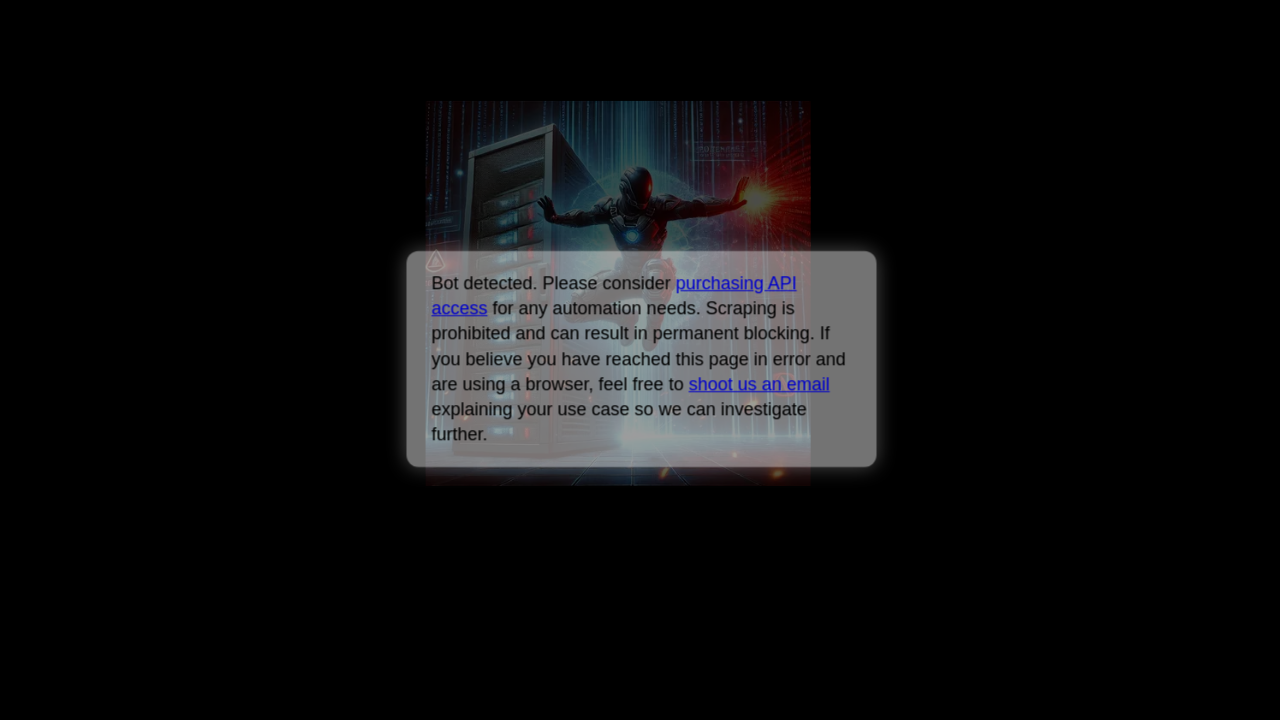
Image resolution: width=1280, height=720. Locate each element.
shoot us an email (758, 384)
